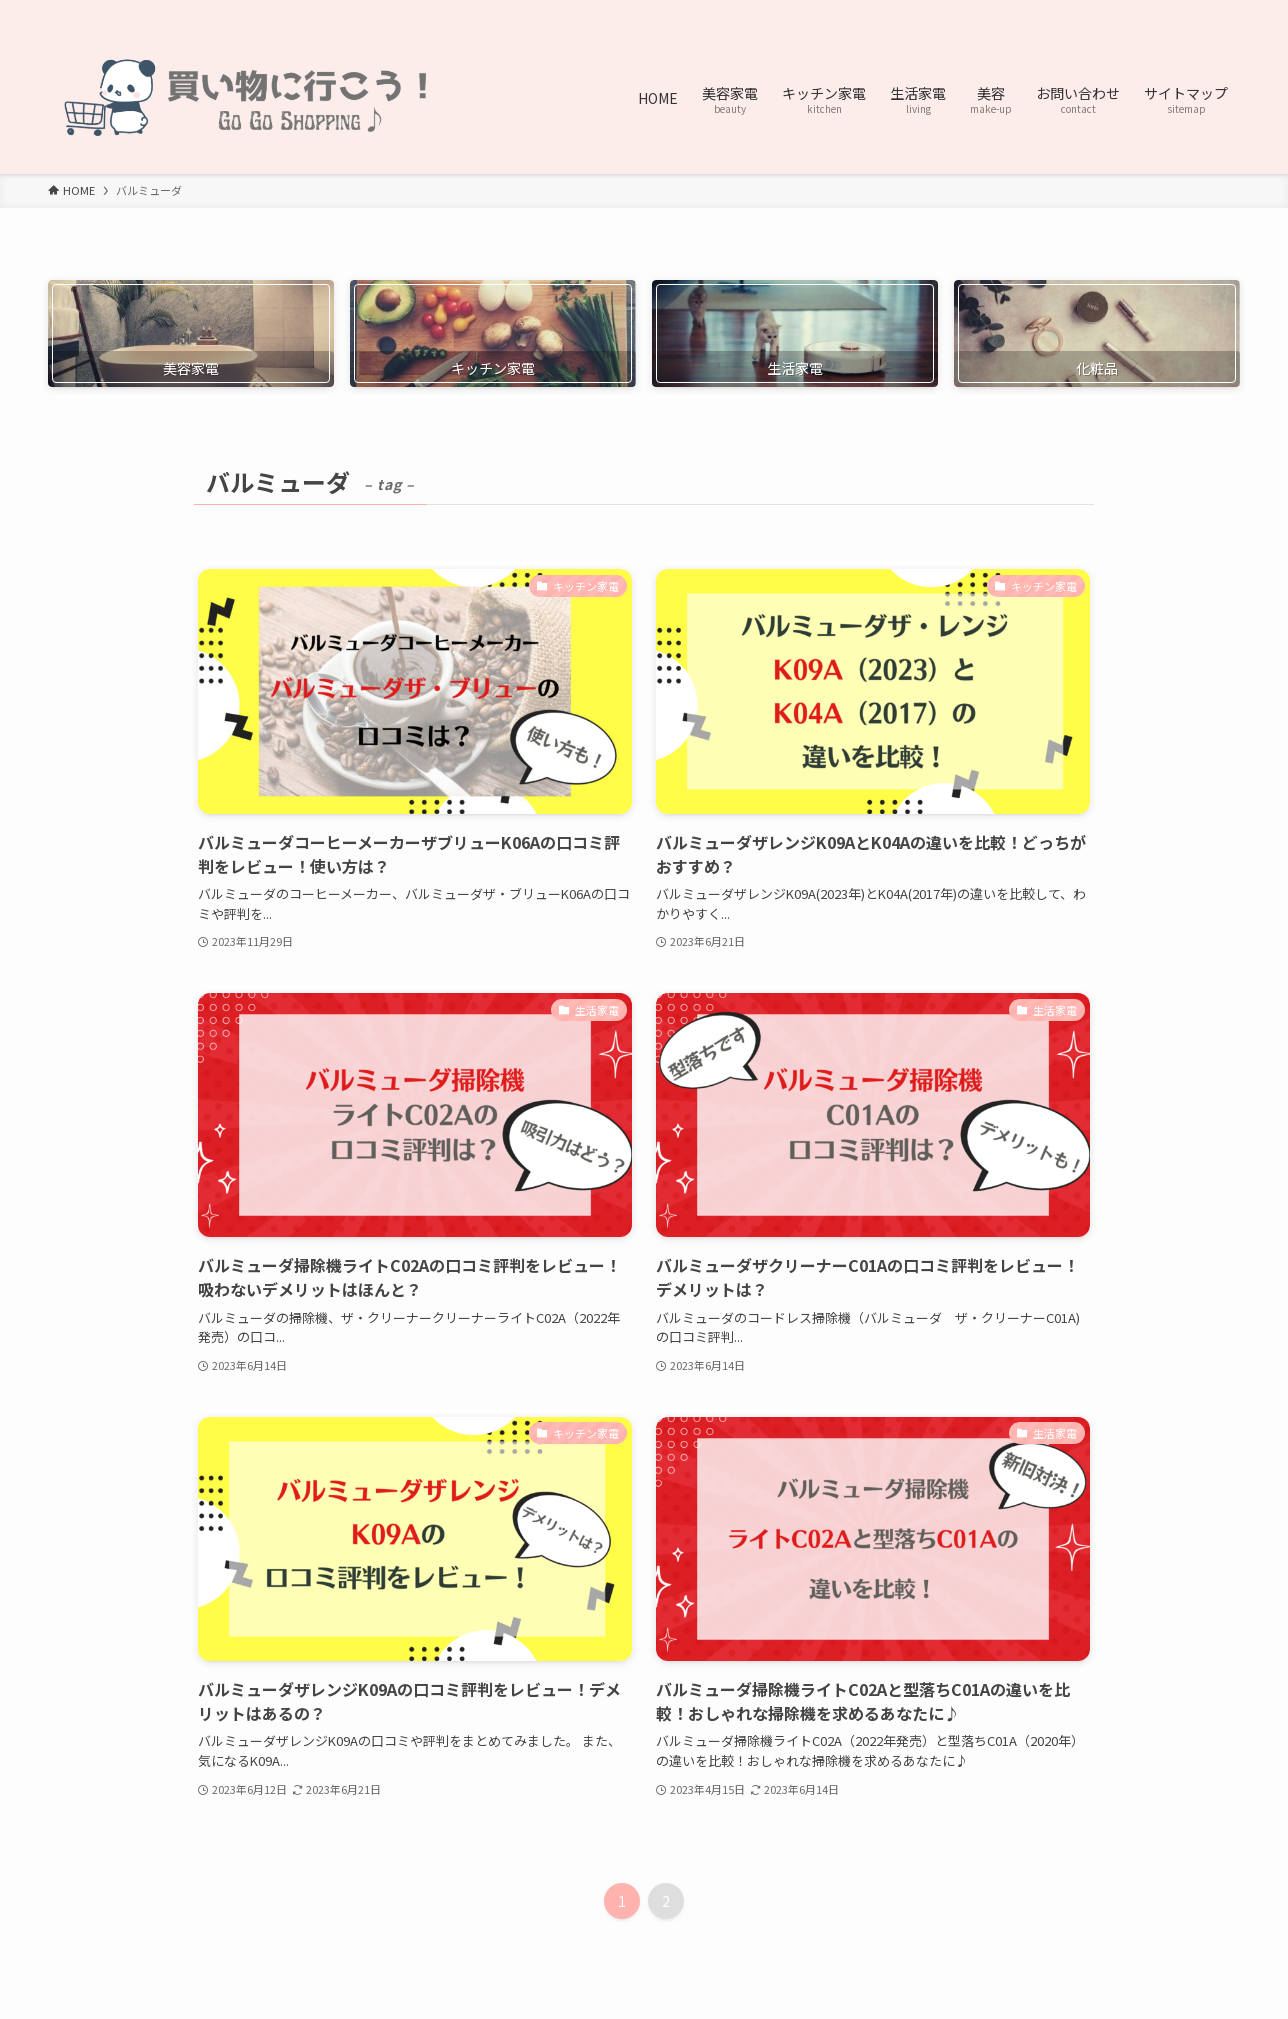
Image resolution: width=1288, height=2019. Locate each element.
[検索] (1227, 11)
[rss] (1175, 11)
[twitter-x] (1123, 11)
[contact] (1201, 11)
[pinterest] (1149, 11)
